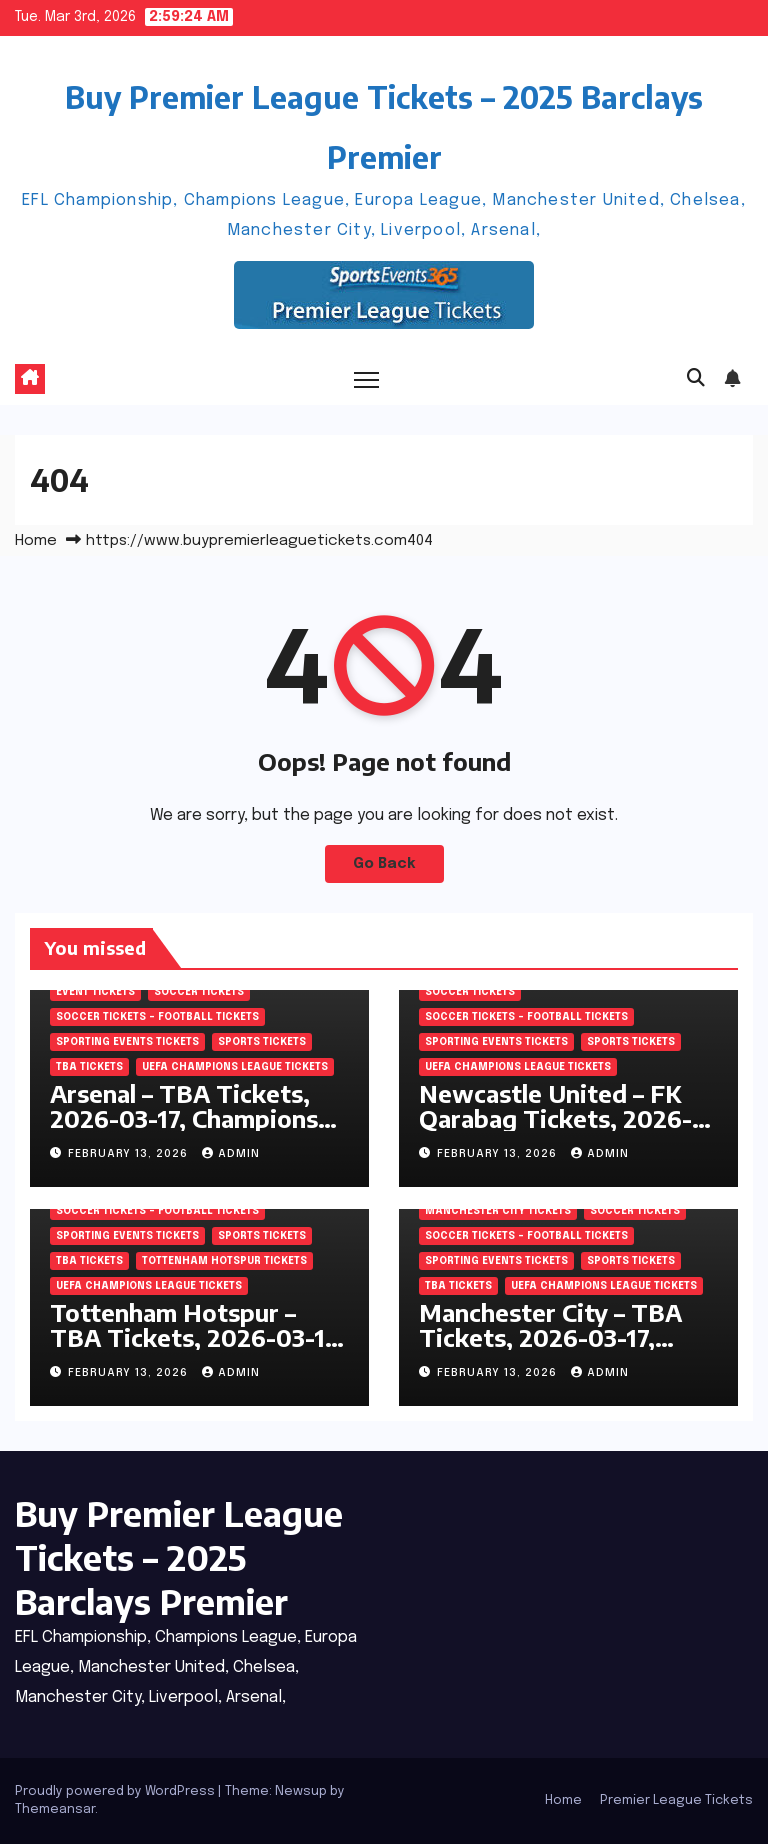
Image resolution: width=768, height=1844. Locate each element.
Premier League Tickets (676, 1800)
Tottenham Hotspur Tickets (224, 1261)
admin (231, 1154)
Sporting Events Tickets (127, 1042)
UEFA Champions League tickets (235, 1067)
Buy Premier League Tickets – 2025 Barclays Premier (179, 1557)
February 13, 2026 (130, 1154)
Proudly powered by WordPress (116, 1791)
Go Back (384, 864)
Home (36, 541)
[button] (696, 379)
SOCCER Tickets (199, 992)
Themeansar (55, 1809)
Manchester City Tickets (498, 1211)
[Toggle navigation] (366, 379)
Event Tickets (95, 992)
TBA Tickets (89, 1067)
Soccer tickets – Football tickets (157, 1017)
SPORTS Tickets (262, 1042)
